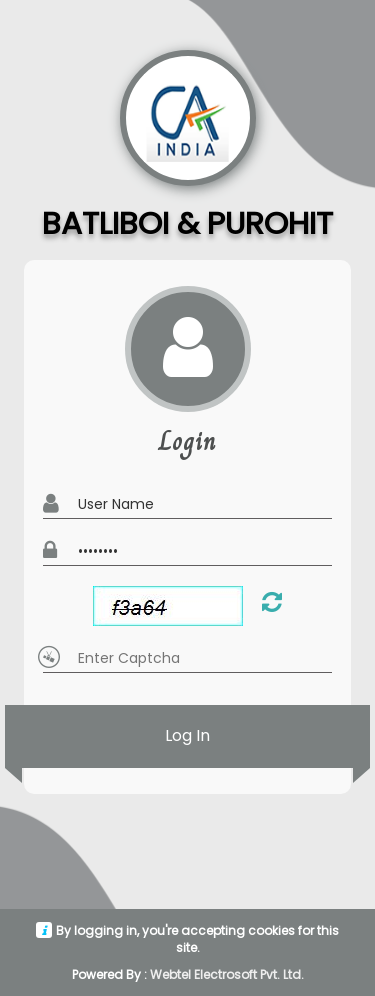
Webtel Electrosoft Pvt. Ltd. (227, 974)
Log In (187, 736)
